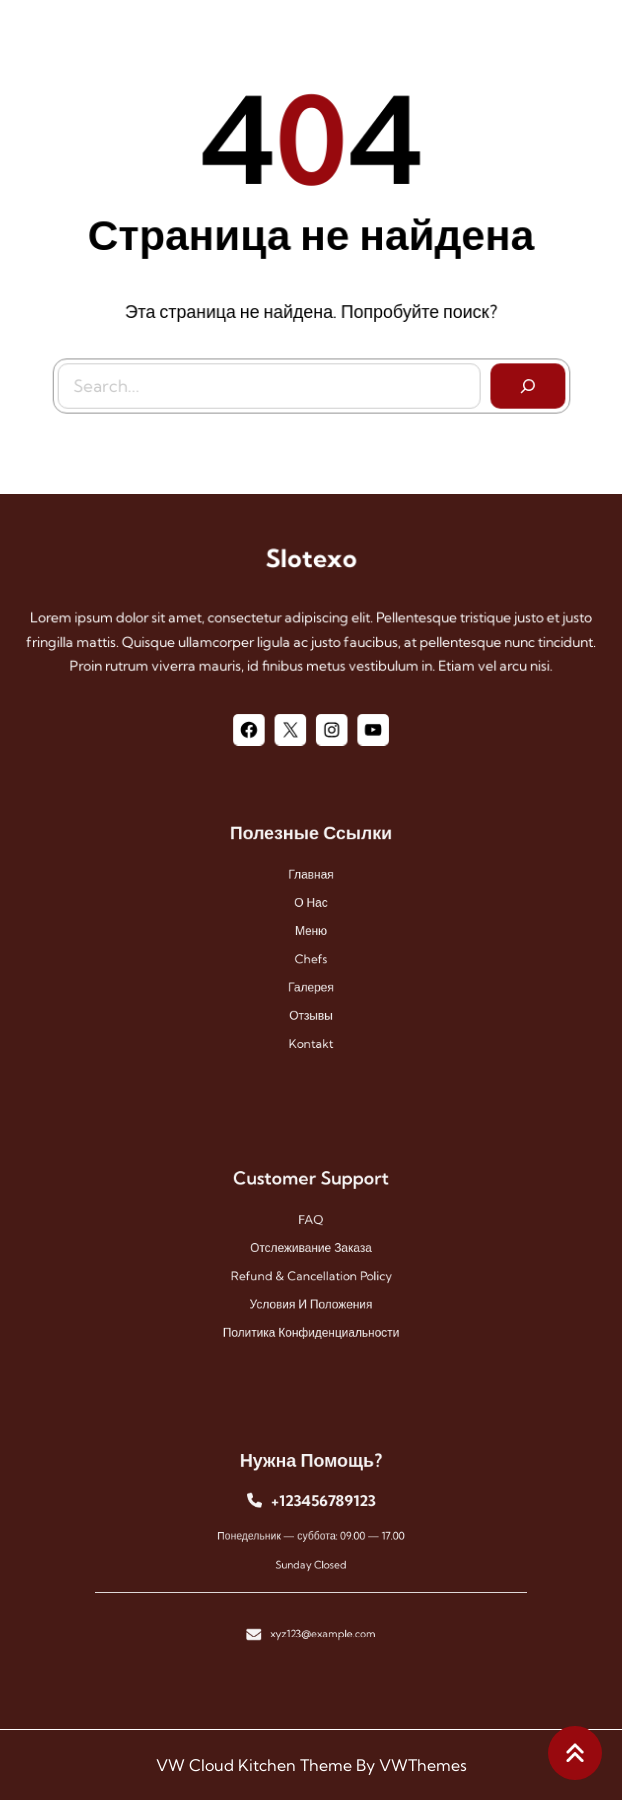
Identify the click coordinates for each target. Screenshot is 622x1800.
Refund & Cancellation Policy (311, 1273)
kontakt (311, 1028)
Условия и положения (310, 1297)
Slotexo (311, 559)
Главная (311, 883)
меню (310, 931)
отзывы (310, 1003)
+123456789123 (321, 1507)
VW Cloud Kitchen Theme (254, 1765)
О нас (311, 907)
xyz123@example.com (321, 1620)
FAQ (311, 1224)
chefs (311, 955)
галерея (310, 979)
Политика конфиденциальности (310, 1321)
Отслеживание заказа (311, 1249)
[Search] (524, 384)
